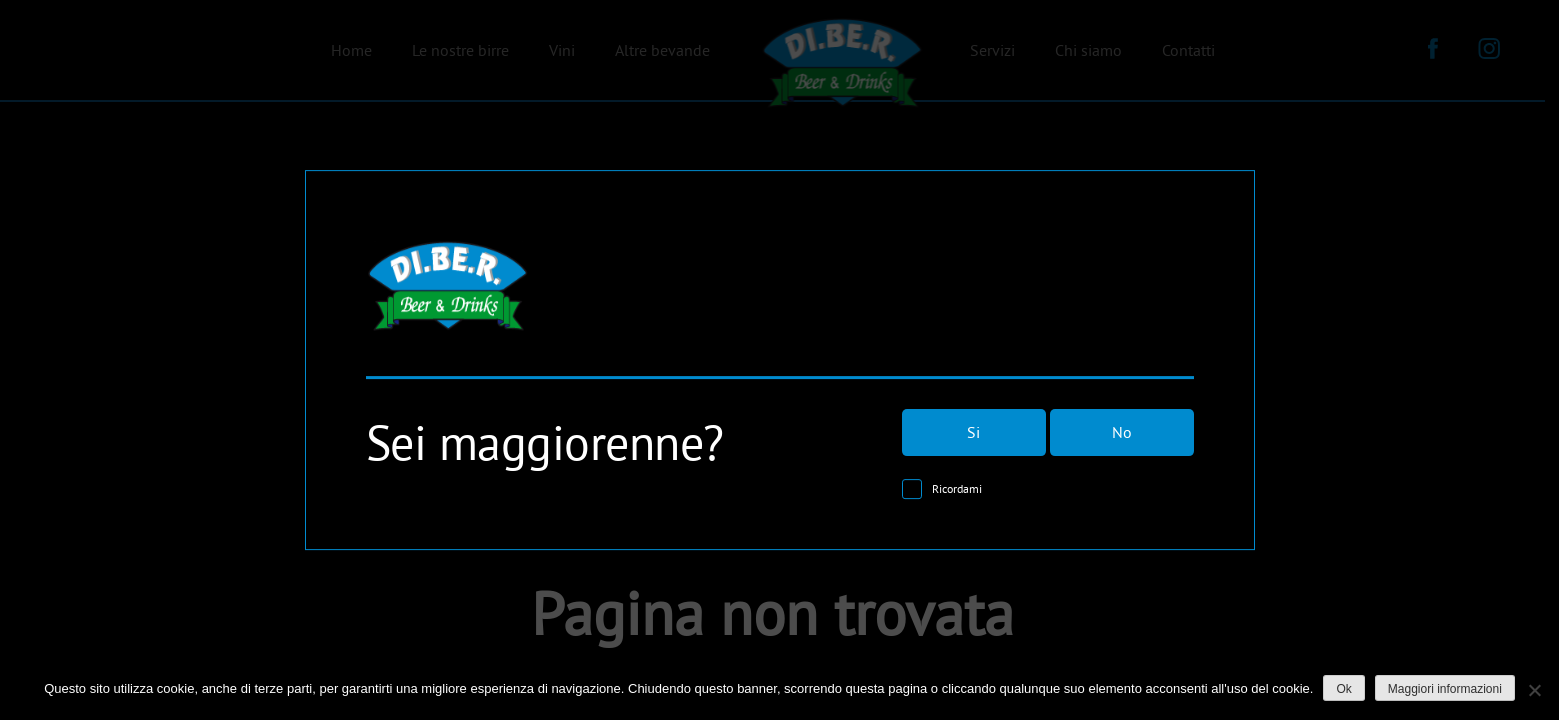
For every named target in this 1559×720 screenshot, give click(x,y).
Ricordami (957, 489)
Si (973, 433)
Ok (1343, 689)
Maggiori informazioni (1445, 689)
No (1122, 433)
